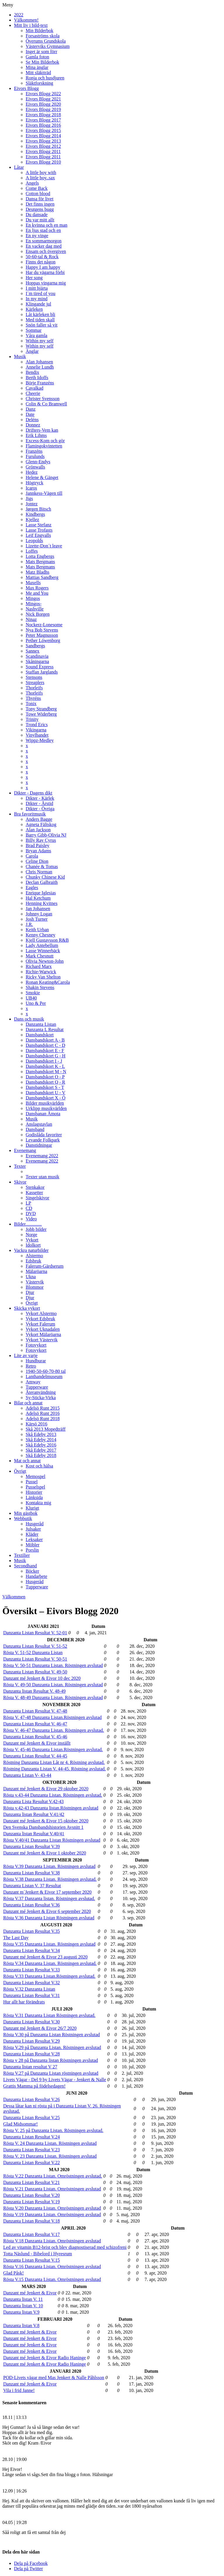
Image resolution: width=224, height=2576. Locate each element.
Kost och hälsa (39, 1465)
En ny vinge (37, 235)
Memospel (36, 1476)
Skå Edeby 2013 (41, 1434)
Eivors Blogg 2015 (43, 130)
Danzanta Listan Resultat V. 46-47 (35, 1723)
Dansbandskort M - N (46, 1071)
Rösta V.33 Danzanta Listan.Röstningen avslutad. (49, 1976)
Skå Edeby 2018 (41, 1455)
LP (28, 1203)
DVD (31, 1213)
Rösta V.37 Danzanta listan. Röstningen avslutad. (49, 1898)
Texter (20, 1166)
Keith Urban (37, 929)
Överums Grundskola (46, 41)
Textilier (22, 1555)
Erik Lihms (36, 435)
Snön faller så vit (41, 324)
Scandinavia (37, 656)
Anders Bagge (39, 819)
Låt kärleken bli (40, 314)
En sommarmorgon (44, 240)
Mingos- (33, 603)
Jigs (29, 498)
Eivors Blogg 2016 (43, 125)
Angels (32, 183)
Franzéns (34, 451)
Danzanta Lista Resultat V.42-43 (33, 1801)
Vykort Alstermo (41, 1313)
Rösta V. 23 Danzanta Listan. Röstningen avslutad (50, 2156)
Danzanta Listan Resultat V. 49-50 (35, 1671)
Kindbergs (35, 514)
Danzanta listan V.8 (21, 2325)
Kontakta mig (38, 1502)
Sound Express (40, 666)
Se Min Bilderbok (42, 62)
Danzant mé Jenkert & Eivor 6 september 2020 (47, 1911)
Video (31, 1218)
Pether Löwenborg (43, 640)
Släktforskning (39, 83)
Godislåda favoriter (44, 1134)
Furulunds (35, 456)
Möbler (32, 1544)
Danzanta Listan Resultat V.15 (31, 2260)
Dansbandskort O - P (45, 1076)
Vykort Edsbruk (40, 1318)
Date (30, 414)
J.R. (29, 924)
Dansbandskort (40, 1034)
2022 (18, 14)
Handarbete (36, 1576)
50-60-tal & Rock (42, 256)
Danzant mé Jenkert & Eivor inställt (37, 1743)
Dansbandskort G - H (45, 1055)
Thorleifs (34, 687)
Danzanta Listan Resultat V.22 (31, 2162)
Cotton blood (38, 193)
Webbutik (23, 1518)
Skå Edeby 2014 (41, 1439)
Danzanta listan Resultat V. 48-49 (34, 1691)
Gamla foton (37, 56)
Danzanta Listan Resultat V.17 (31, 2234)
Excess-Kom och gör (45, 440)
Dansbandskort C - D (45, 1045)
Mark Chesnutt (40, 955)
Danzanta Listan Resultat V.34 (31, 1950)
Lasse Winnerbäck (43, 950)
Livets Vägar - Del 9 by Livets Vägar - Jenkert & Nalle (54, 2079)
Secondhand (25, 1565)
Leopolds (34, 540)
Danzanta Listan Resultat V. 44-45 (35, 1755)
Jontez (32, 503)
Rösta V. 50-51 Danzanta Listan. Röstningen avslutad (53, 1665)
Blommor (34, 1287)
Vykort (32, 1239)
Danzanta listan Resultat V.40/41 (33, 1833)
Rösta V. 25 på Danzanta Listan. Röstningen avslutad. (53, 2130)
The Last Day (16, 1937)
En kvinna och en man (46, 225)
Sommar (33, 330)
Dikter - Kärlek (40, 798)
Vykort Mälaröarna (43, 1334)
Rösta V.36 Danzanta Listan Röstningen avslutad (48, 1917)
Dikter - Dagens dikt (33, 792)
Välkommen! (26, 20)
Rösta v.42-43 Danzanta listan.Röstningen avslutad (50, 1807)
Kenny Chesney (40, 934)
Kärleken (34, 309)
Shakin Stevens (40, 987)
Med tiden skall (40, 319)
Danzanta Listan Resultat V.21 (31, 2182)
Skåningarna (37, 661)
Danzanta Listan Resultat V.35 (31, 1931)
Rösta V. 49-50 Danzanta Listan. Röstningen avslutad (53, 1684)
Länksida (34, 1497)
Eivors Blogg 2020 (43, 104)
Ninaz (31, 619)
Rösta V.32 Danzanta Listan (29, 1989)
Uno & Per (36, 1003)
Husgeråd (34, 1523)
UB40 (31, 997)
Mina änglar (37, 67)
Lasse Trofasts (39, 530)
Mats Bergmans (40, 561)
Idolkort (33, 1245)
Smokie (33, 992)
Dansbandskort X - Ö (45, 1097)
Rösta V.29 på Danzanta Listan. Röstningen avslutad (52, 2047)
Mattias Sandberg (42, 577)
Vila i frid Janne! (19, 2390)
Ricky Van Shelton (43, 976)
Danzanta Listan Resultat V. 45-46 (35, 1736)
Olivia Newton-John (45, 961)
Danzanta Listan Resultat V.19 (31, 2201)
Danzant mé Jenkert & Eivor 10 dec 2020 (41, 1678)
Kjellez (32, 519)
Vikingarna (36, 729)
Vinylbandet (37, 735)
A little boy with (41, 172)
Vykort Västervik (41, 1339)
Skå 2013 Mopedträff (46, 1429)
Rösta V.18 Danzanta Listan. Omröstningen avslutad (52, 2240)
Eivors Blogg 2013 (43, 140)
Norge (31, 1234)
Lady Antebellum (42, 945)
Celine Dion (37, 861)
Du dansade (37, 214)
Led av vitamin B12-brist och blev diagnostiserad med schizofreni (65, 2247)
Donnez (33, 424)
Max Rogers (37, 587)
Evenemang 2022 (42, 1155)
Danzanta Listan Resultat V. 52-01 (35, 1632)
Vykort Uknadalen (43, 1329)
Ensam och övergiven (46, 251)
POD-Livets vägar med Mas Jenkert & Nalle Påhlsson (53, 2377)
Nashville (34, 608)
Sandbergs (35, 645)
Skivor (20, 1181)
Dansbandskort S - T (45, 1087)
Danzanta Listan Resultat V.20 (31, 2195)
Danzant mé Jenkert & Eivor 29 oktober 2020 (45, 1788)
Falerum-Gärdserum (45, 1266)
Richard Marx (39, 966)
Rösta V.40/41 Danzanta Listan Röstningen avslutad (51, 1840)
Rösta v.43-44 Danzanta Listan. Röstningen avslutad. (52, 1795)
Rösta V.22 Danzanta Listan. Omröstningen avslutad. (52, 2175)
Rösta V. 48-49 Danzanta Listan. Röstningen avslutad (53, 1697)
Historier (34, 1492)
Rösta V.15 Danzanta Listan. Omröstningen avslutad (52, 2279)
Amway (33, 1381)
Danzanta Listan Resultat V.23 (31, 2149)
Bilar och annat (28, 1402)
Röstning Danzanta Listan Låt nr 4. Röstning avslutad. (54, 1762)
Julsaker (33, 1528)
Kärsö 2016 (36, 1423)
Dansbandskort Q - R (45, 1082)
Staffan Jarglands (42, 671)
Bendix (32, 372)
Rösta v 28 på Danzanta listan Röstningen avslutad (50, 2060)
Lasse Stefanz (38, 524)
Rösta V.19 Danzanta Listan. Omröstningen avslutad (52, 2214)
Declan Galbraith (42, 882)
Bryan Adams (38, 850)
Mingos (33, 598)
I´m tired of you (40, 293)
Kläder (32, 1534)
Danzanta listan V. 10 (23, 2305)
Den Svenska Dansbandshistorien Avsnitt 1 (43, 1827)
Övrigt (32, 1302)
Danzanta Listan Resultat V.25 (31, 2117)
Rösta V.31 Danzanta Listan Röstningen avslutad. (49, 2015)
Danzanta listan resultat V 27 (30, 2066)
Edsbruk (33, 1260)
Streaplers (35, 682)
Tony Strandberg (41, 708)
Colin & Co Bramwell (46, 403)
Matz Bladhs (37, 572)
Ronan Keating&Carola (48, 982)
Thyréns (33, 698)
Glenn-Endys (38, 461)
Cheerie (33, 393)
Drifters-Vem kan (42, 430)
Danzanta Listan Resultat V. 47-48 (35, 1710)
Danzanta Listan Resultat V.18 (31, 2220)
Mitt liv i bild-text (31, 25)
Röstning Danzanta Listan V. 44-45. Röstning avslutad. (54, 1768)
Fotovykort (36, 1344)
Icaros (31, 487)
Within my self (39, 340)
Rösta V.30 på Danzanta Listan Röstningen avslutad (51, 2034)
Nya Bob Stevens (42, 629)
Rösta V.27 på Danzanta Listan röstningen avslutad (50, 2073)
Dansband (35, 1129)
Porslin (32, 1550)
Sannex (32, 650)
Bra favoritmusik (30, 813)
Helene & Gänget (42, 477)
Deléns (32, 419)
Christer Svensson (43, 398)
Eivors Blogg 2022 (43, 93)
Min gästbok (25, 1513)
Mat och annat (27, 1460)
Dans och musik (29, 1018)
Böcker (32, 1571)
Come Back (37, 188)
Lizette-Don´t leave (44, 545)
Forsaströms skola (43, 35)
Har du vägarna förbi (45, 272)
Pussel (32, 1481)
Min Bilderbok (39, 30)
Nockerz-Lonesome (44, 624)
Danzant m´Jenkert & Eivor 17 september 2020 (47, 1892)
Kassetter (34, 1192)
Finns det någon (40, 261)
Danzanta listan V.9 (21, 2312)
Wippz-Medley (40, 740)
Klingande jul (38, 303)
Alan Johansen (39, 361)
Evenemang (25, 1150)
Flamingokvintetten (44, 445)
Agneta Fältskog (41, 824)
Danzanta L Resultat (45, 1029)
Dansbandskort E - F (45, 1050)
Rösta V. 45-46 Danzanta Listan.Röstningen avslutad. (53, 1749)
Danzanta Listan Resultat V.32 (31, 1982)
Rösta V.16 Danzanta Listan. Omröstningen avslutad (52, 2266)
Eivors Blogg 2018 (43, 114)
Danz (31, 409)
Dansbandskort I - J (44, 1061)
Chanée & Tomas (42, 866)
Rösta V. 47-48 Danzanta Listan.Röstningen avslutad (52, 1717)
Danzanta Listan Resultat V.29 (31, 2041)
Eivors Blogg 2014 (43, 135)
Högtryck (34, 482)
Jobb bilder (36, 1229)
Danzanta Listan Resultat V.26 (31, 2099)
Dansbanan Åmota (43, 1113)
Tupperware (37, 1387)
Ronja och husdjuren (45, 77)
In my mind (37, 298)
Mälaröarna (36, 1271)
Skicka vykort (27, 1308)
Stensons (34, 677)
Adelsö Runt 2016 (43, 1413)
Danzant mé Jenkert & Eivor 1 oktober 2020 (44, 1852)
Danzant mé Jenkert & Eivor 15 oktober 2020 (45, 1820)
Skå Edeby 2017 (41, 1450)
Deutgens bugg (40, 209)
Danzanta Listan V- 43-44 (27, 1775)
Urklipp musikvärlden (46, 1108)
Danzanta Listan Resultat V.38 (31, 1872)
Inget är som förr (41, 51)
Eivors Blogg (26, 88)
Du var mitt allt (40, 219)
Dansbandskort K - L (45, 1066)
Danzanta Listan (41, 1024)
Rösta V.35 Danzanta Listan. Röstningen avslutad (49, 1944)
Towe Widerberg (41, 714)
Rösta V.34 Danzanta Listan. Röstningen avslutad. (50, 1963)
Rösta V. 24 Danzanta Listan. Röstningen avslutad (50, 2143)
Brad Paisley (37, 845)
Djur (30, 1292)
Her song (34, 277)
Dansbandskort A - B (45, 1040)
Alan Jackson (38, 829)
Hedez (32, 472)
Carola (32, 856)
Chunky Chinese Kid (45, 877)
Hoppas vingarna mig (46, 282)
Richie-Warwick (41, 971)
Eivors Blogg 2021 (43, 98)
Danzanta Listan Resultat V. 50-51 (35, 1658)
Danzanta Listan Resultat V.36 (31, 1904)
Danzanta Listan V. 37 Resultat (32, 1885)
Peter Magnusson (42, 635)
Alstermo (34, 1255)
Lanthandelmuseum (44, 1376)
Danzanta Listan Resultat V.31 (31, 1995)
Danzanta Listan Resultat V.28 (31, 2053)
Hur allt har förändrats (24, 2001)
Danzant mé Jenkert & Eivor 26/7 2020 (40, 2028)
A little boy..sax (40, 177)
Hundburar (36, 1360)
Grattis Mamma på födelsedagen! (34, 2086)
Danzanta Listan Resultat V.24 (31, 2136)
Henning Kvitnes (41, 903)
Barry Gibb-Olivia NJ (46, 834)
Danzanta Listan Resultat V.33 (31, 1969)
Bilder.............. (28, 1224)
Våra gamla (36, 335)
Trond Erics (37, 724)
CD (29, 1208)
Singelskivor (37, 1197)
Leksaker (34, 1539)
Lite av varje (26, 1355)
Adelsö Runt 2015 (43, 1408)
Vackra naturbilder (31, 1250)
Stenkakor (35, 1187)
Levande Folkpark (43, 1139)
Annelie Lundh (40, 367)
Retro (31, 1366)
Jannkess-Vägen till (44, 493)
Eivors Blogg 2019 (43, 109)
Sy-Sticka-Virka (41, 1397)
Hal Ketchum (38, 898)
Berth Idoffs (37, 377)
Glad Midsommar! (20, 2123)
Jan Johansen (38, 908)
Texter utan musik (42, 1176)
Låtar (19, 167)
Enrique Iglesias (41, 892)
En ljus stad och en (43, 230)
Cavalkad (34, 388)
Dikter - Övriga (40, 808)
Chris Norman (39, 871)
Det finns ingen (40, 204)
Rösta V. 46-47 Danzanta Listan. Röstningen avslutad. (53, 1730)
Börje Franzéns (40, 382)
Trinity (32, 719)
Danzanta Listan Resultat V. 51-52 (35, 1646)
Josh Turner (37, 919)
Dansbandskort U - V (45, 1092)
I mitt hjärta (37, 288)
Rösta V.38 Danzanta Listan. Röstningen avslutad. (50, 1879)
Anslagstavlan (39, 1124)
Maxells (33, 582)
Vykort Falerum (40, 1323)
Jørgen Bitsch (38, 508)
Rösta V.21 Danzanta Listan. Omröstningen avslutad (52, 2188)
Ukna (31, 1276)
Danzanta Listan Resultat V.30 (31, 2021)
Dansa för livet (39, 198)
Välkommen (13, 1596)
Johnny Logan (39, 913)
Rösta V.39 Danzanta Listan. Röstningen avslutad (49, 1866)
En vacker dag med (44, 246)
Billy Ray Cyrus (41, 840)
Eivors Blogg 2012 (43, 146)
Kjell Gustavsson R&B (47, 940)
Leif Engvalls (38, 535)
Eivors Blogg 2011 (43, 151)
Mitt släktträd (38, 72)
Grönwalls (35, 466)
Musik (20, 356)
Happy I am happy (43, 267)
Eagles (32, 887)
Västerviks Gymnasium (48, 46)
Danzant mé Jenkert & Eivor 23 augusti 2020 (45, 1956)
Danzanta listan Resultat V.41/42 (33, 1814)
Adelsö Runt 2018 (43, 1418)
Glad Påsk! (13, 2272)
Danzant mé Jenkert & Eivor (30, 2292)
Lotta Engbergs (40, 556)
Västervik (35, 1281)
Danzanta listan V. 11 (23, 2299)
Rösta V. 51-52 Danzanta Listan (32, 1652)
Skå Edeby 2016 (41, 1444)
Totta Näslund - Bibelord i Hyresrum (37, 2253)
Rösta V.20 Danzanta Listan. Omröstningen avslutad (52, 2208)
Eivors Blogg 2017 (43, 119)
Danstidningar (39, 1145)
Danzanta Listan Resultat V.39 (31, 1846)
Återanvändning (41, 1392)
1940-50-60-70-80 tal (46, 1371)
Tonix (31, 703)
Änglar (32, 351)
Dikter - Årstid (39, 803)
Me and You (37, 593)
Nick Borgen (38, 614)
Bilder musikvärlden (45, 1103)
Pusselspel (35, 1486)
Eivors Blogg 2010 (43, 161)
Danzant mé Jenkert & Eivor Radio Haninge (44, 2357)
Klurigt (32, 1507)
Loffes (32, 551)
